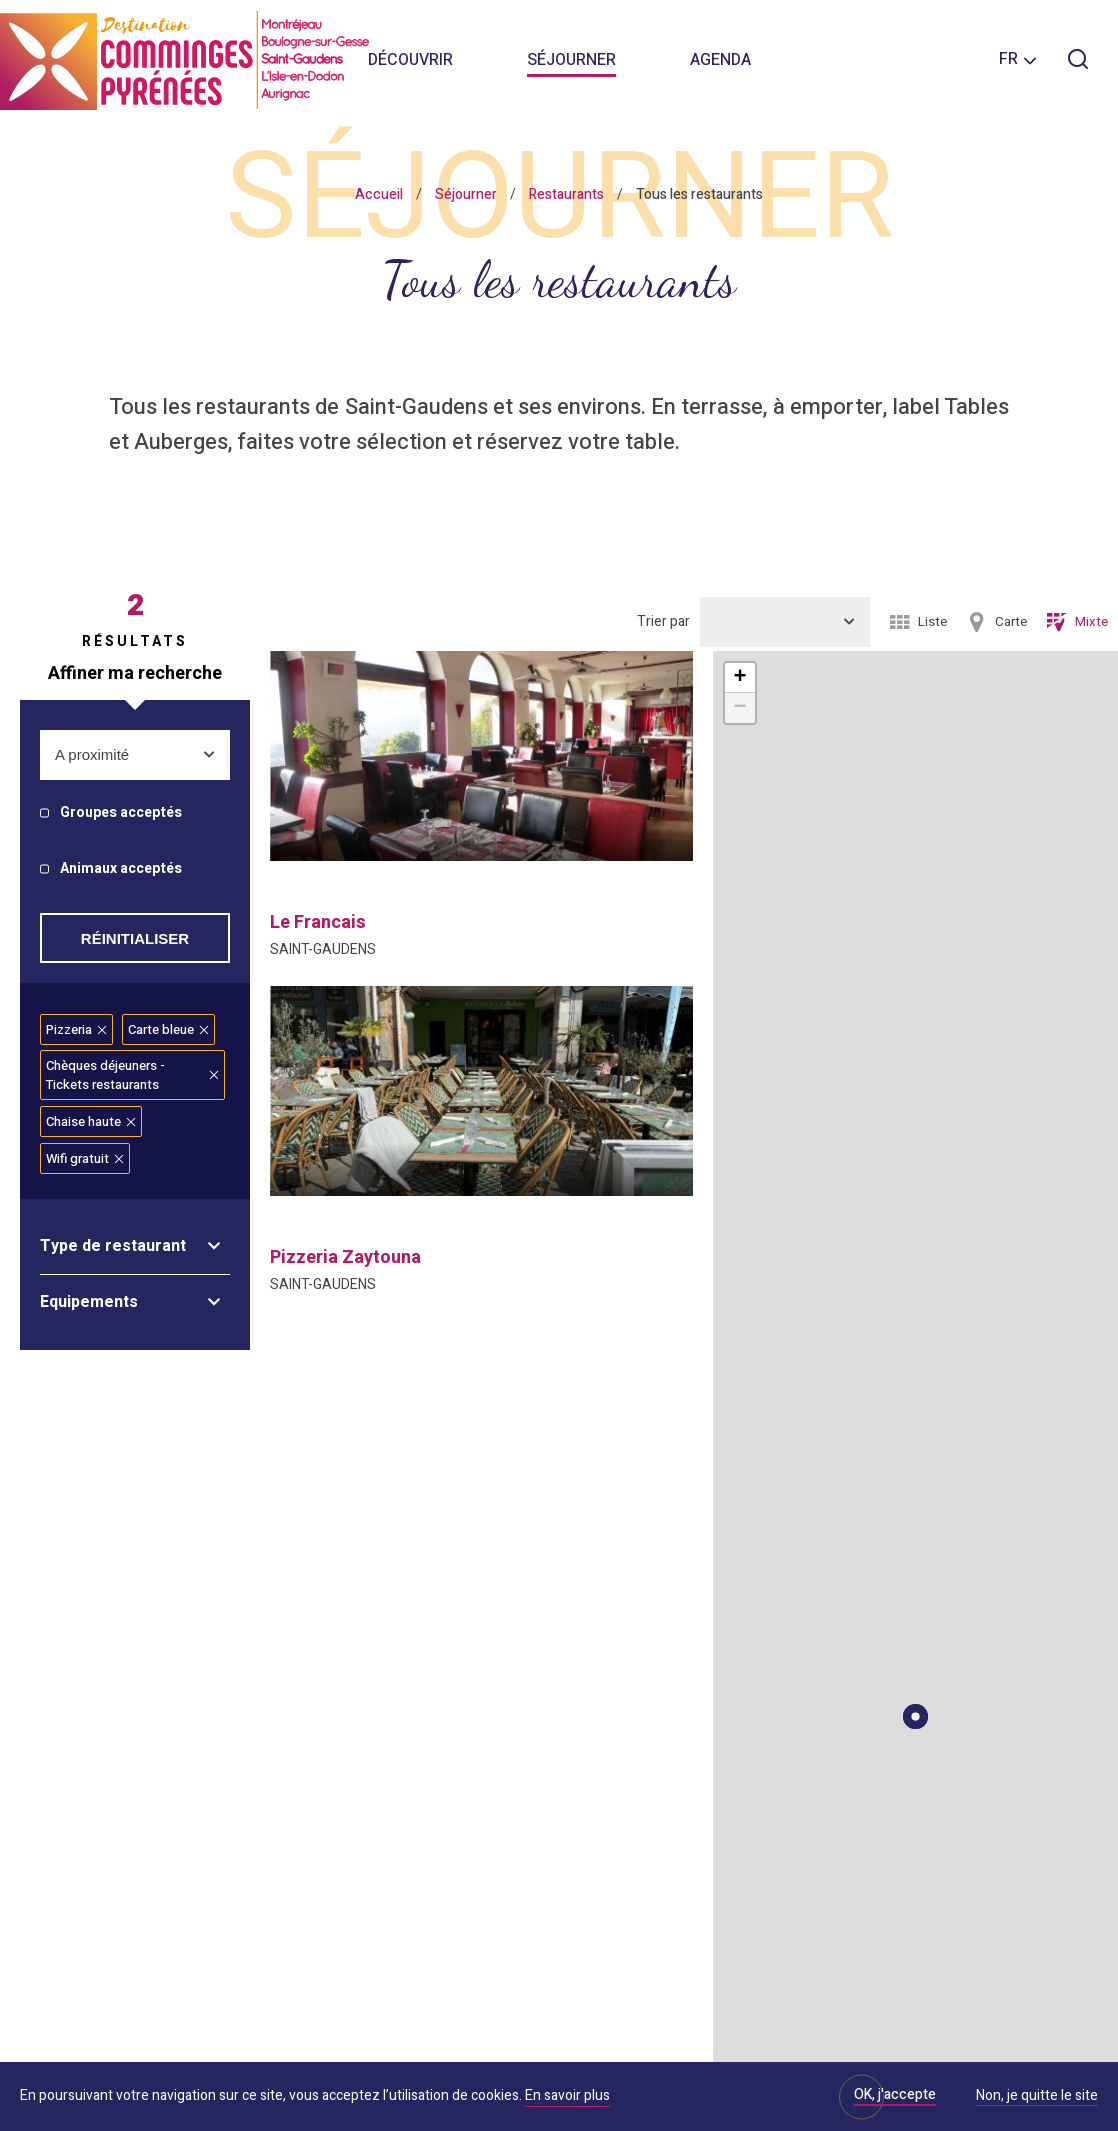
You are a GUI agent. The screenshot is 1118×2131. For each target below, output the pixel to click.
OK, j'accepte (895, 2094)
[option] (481, 756)
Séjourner (571, 60)
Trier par (663, 621)
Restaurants (566, 194)
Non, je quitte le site (1037, 2097)
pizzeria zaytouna (345, 1257)
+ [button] (739, 678)
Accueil (379, 194)
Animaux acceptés (121, 869)
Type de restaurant (113, 1246)
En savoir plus (567, 2095)
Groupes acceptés (121, 813)
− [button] (739, 708)
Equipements (89, 1302)
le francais (318, 922)
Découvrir (410, 60)
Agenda (720, 60)
